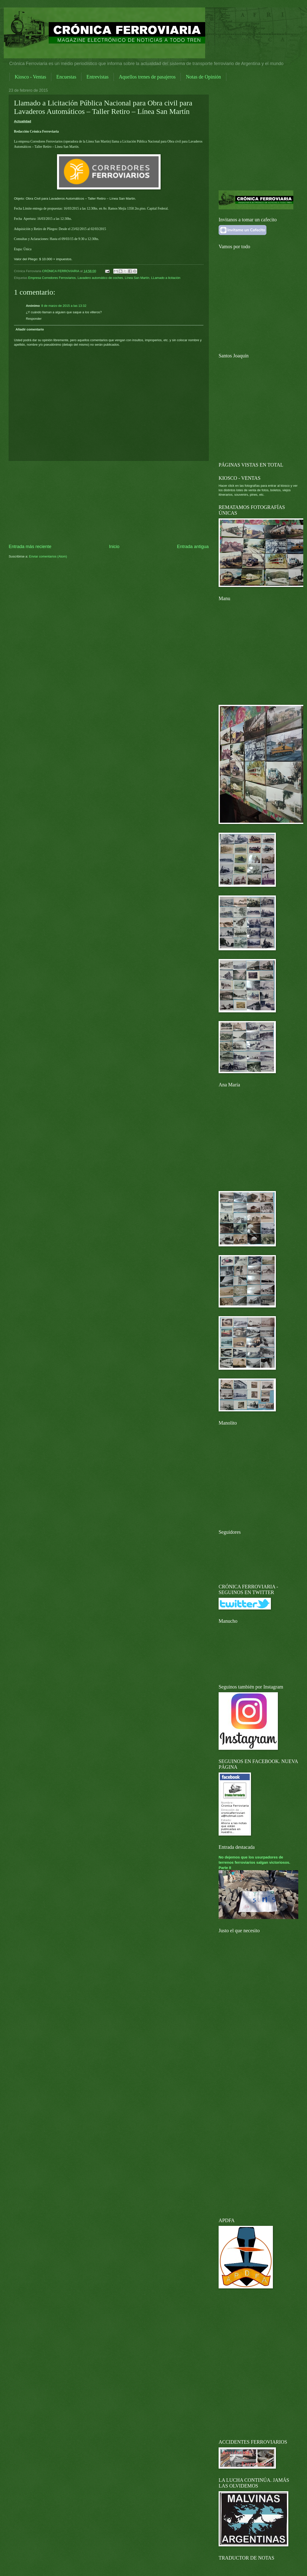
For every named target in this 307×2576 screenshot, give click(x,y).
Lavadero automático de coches (100, 278)
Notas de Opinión (203, 77)
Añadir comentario (29, 329)
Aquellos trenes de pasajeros (147, 77)
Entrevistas (97, 77)
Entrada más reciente (30, 546)
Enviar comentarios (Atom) (48, 556)
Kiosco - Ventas (30, 77)
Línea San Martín (137, 278)
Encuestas (66, 77)
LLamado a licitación (165, 278)
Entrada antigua (193, 546)
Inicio (114, 546)
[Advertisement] (109, 502)
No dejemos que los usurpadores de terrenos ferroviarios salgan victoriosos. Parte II (254, 1862)
